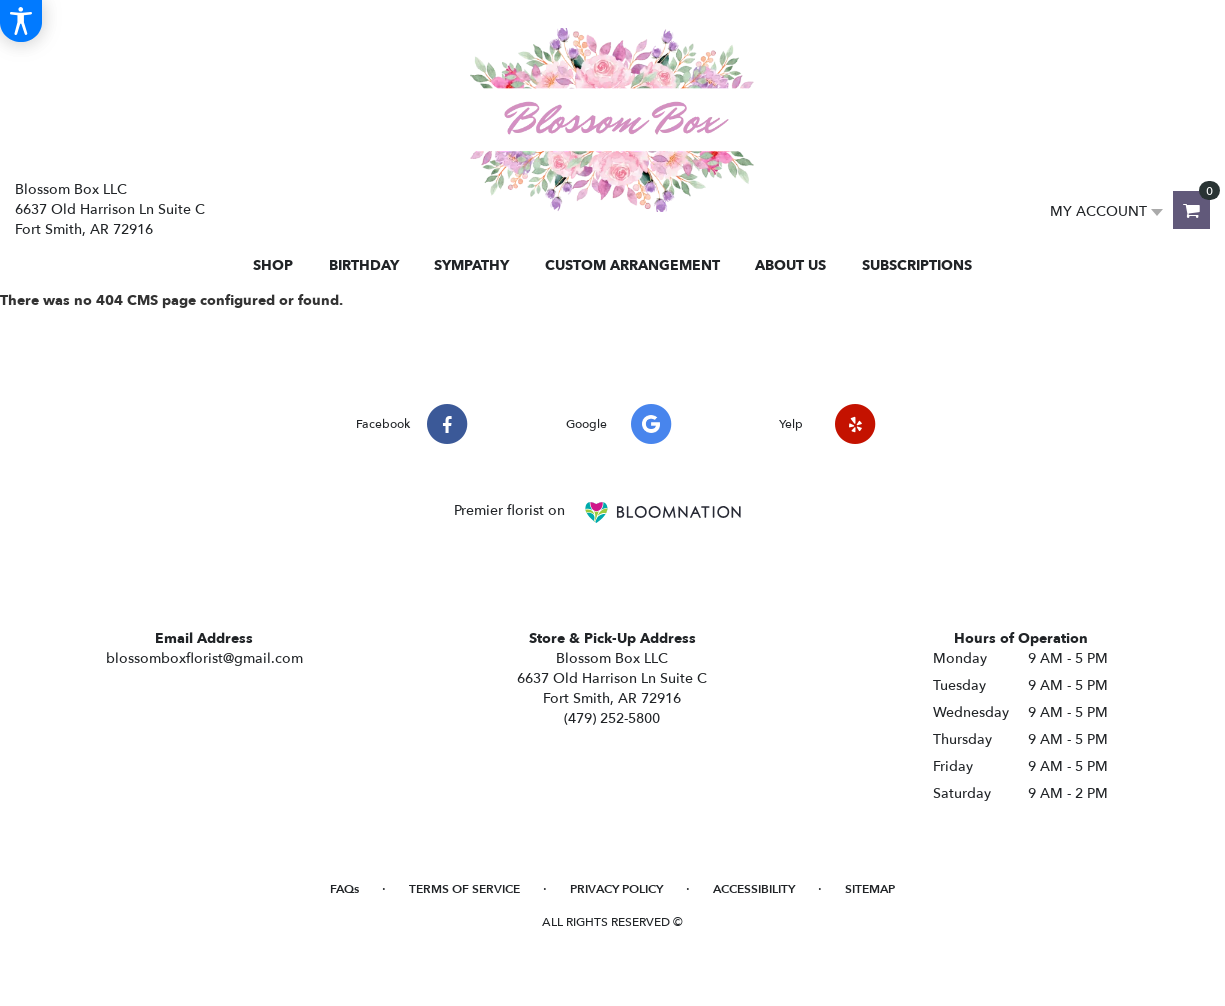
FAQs (344, 889)
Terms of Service (464, 889)
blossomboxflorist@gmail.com (204, 658)
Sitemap (870, 889)
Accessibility (754, 889)
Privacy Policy (616, 889)
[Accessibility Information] (21, 21)
